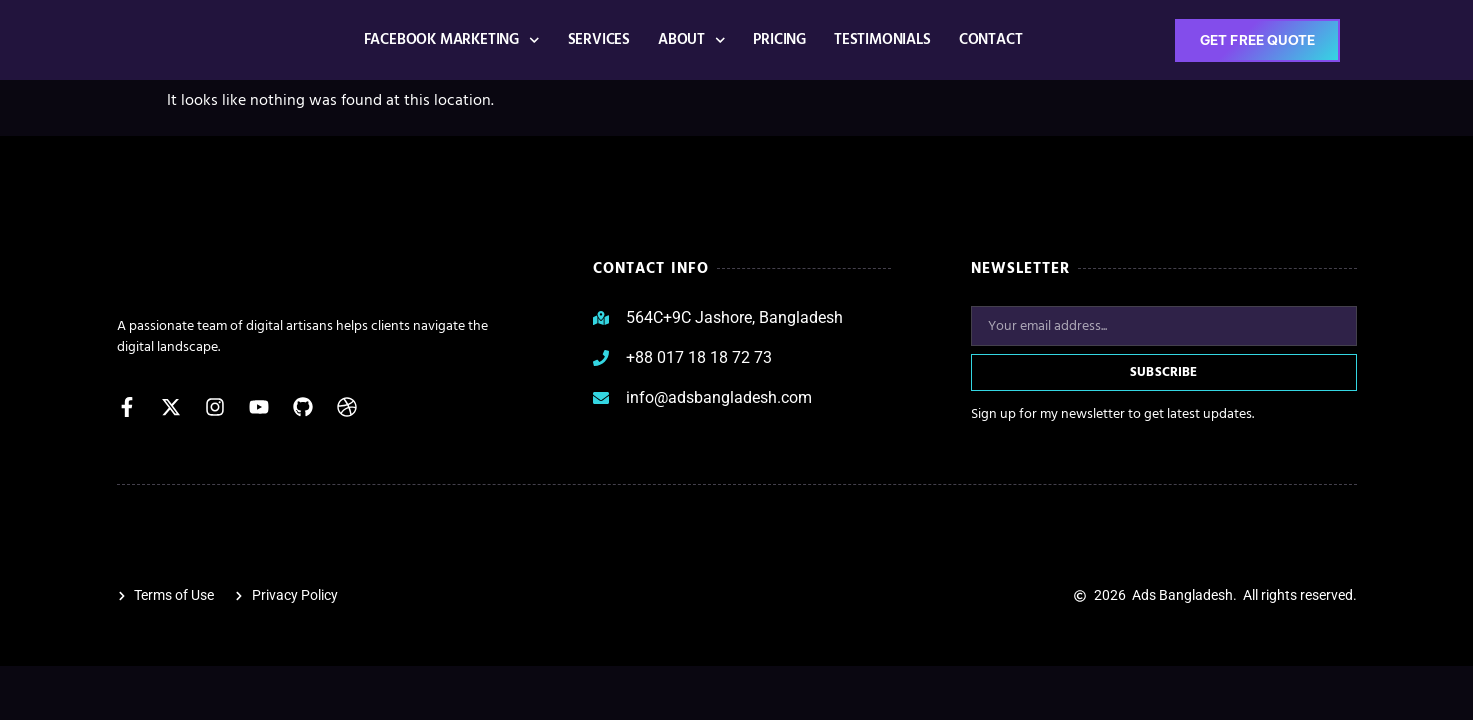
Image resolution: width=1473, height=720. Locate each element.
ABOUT (691, 40)
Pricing (779, 39)
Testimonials (882, 39)
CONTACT (990, 39)
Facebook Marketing (451, 40)
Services (598, 39)
